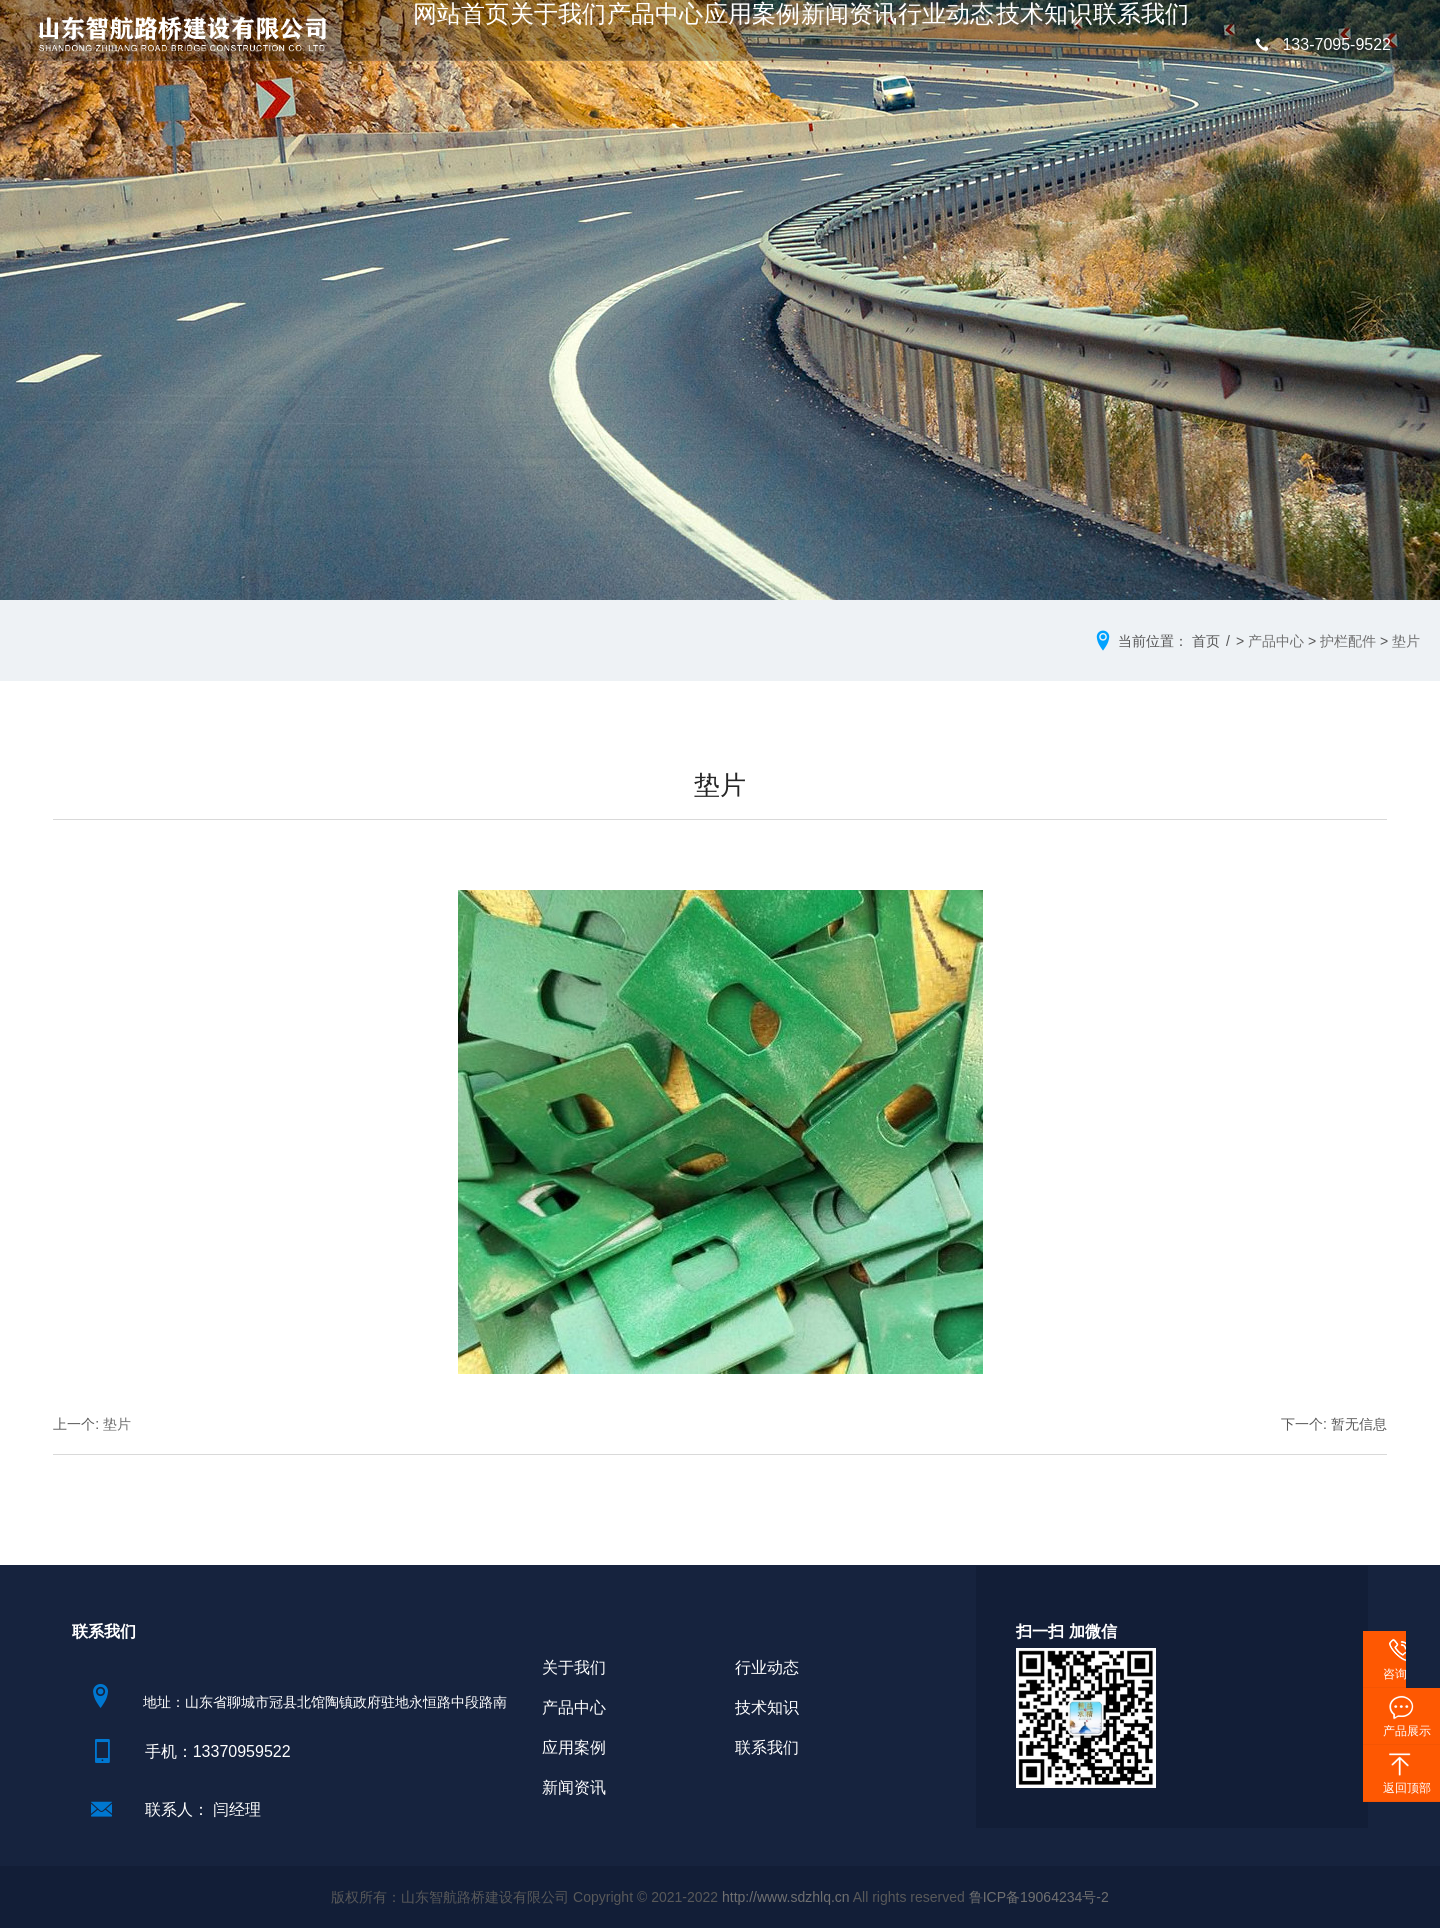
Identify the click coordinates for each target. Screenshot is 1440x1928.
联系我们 (1105, 45)
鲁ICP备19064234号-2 (1039, 1897)
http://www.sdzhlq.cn (786, 1897)
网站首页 (496, 45)
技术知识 (1018, 45)
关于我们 (583, 45)
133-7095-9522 (1319, 45)
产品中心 (670, 45)
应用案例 (757, 45)
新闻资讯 (844, 45)
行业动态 (931, 45)
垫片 (1406, 641)
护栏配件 (1348, 641)
